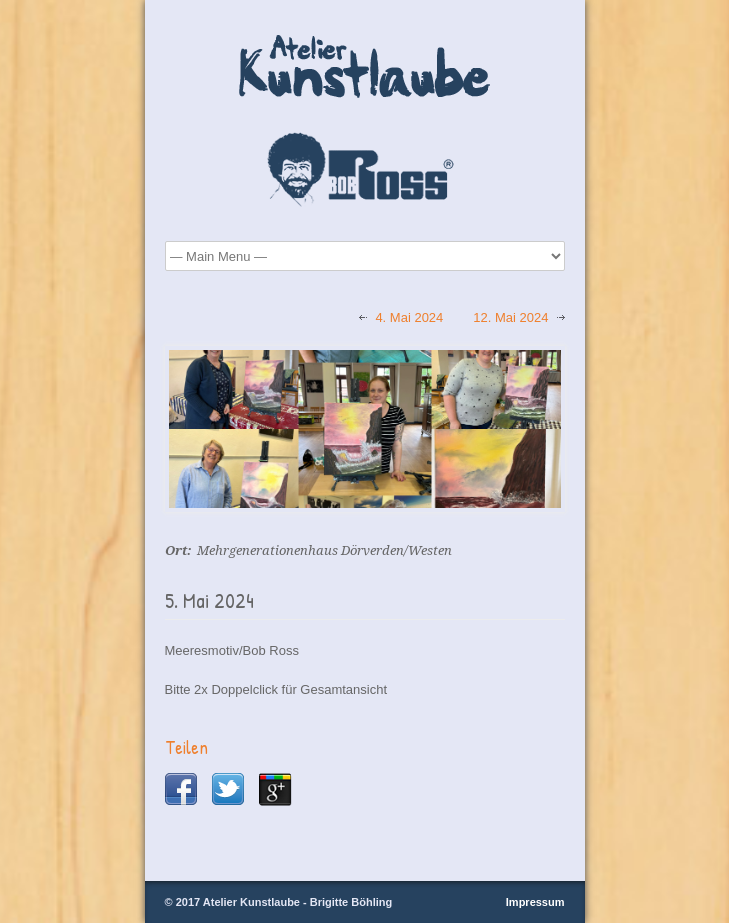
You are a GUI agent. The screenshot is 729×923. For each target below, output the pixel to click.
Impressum (535, 902)
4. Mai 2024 (409, 317)
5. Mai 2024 (209, 600)
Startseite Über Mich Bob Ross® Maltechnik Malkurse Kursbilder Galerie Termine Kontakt (365, 256)
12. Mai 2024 (510, 317)
